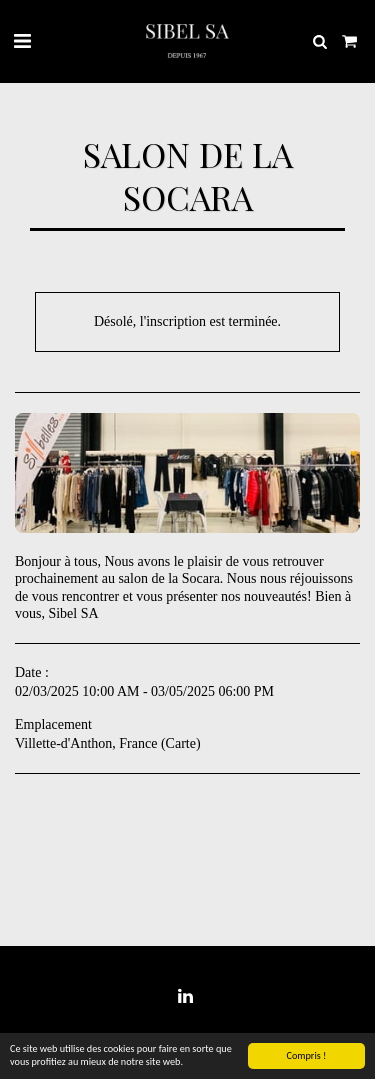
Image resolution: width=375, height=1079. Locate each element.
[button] (22, 41)
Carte (181, 743)
